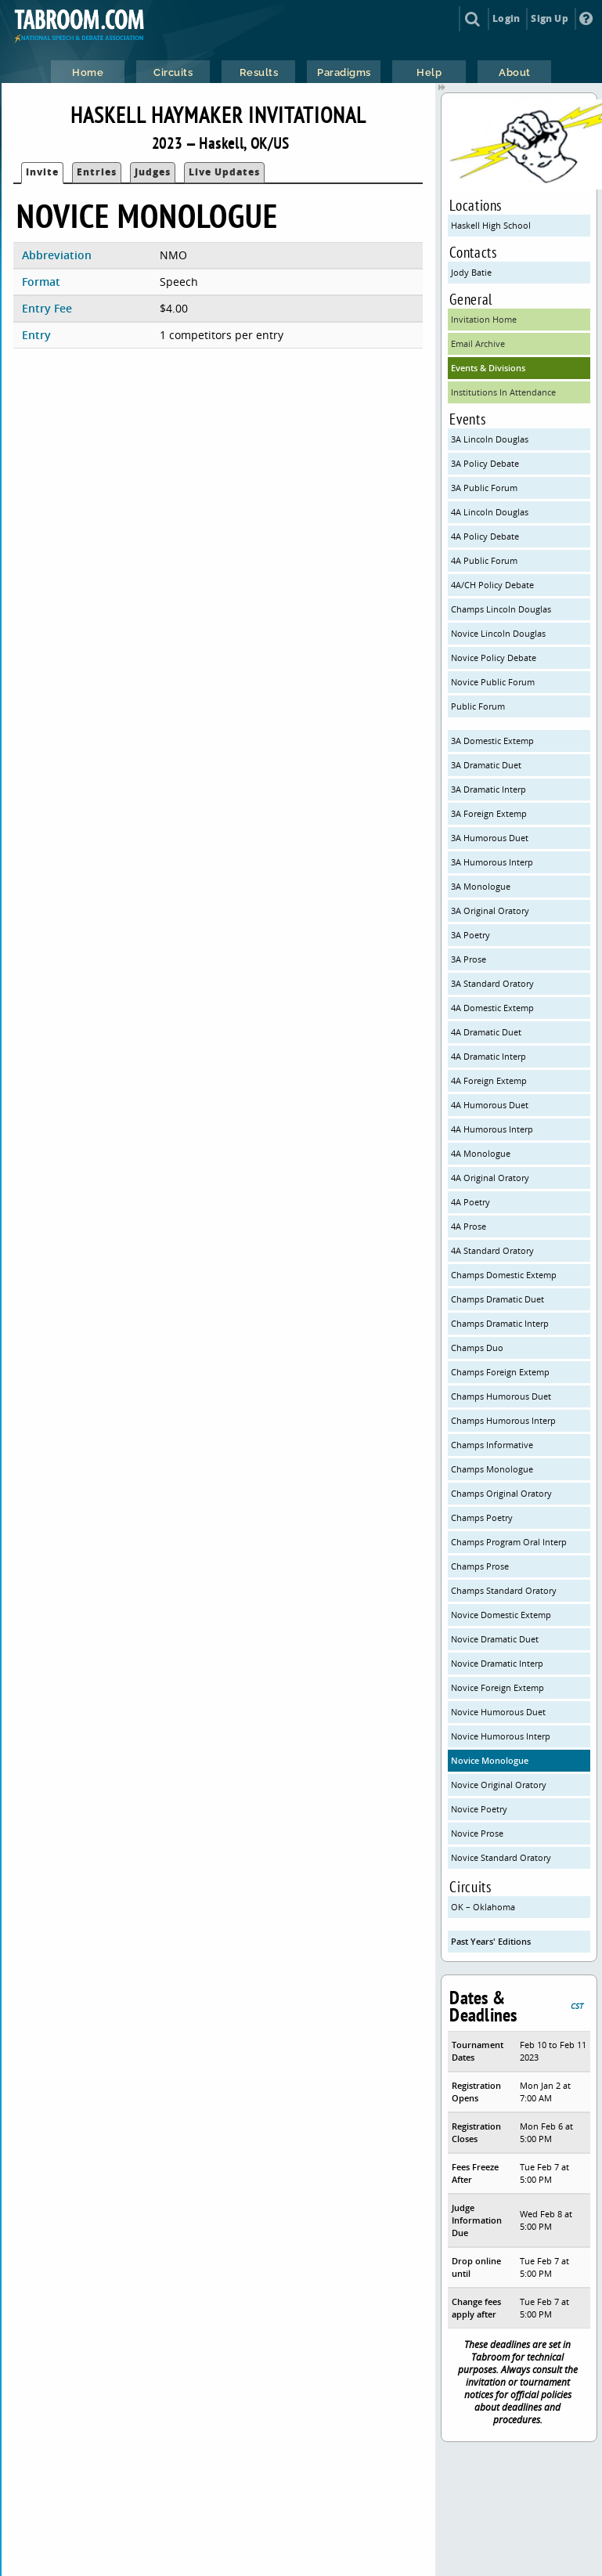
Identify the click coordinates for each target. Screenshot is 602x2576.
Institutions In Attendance (503, 392)
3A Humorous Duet (489, 838)
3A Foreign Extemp (489, 813)
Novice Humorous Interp (500, 1736)
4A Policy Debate (485, 536)
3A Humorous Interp (492, 862)
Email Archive (478, 343)
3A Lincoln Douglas (489, 439)
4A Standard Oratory (492, 1250)
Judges (153, 172)
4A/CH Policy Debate (492, 585)
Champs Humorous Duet (501, 1396)
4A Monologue (480, 1153)
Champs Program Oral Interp (509, 1542)
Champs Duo (477, 1347)
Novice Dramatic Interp (497, 1663)
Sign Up (549, 18)
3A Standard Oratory (492, 983)
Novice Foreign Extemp (497, 1687)
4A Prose (468, 1226)
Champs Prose (480, 1566)
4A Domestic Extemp (492, 1007)
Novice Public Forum (493, 682)
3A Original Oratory (490, 910)
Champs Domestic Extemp (504, 1275)
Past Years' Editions (491, 1941)
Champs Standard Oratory (504, 1590)
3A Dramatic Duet (486, 765)
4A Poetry (470, 1202)
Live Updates (224, 172)
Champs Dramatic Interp (500, 1323)
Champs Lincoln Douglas (501, 609)
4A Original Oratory (490, 1177)
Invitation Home (484, 319)
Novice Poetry (479, 1809)
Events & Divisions (488, 368)
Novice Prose (477, 1833)
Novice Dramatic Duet (495, 1639)
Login (506, 18)
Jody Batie (471, 272)
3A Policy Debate (485, 463)
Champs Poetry (482, 1517)
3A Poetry (470, 935)
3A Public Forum (484, 487)
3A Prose (468, 959)
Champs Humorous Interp (503, 1420)
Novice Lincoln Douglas (498, 633)
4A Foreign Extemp (489, 1080)
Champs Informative (492, 1445)
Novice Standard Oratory (501, 1857)
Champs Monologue (492, 1469)
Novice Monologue (489, 1760)
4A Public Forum (484, 560)
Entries (97, 172)
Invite (42, 172)
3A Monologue (480, 886)
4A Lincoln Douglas (489, 512)
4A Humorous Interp (492, 1129)
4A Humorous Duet (489, 1105)
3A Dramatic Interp (488, 789)
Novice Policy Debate (493, 657)
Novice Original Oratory (498, 1784)
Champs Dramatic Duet (497, 1299)
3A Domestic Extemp (492, 740)
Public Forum (478, 706)
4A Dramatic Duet (486, 1032)
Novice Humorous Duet (498, 1712)
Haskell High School (491, 225)
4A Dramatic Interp (488, 1056)
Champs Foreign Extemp (500, 1372)
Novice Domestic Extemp (501, 1614)
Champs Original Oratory (501, 1493)
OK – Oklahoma (483, 1907)
